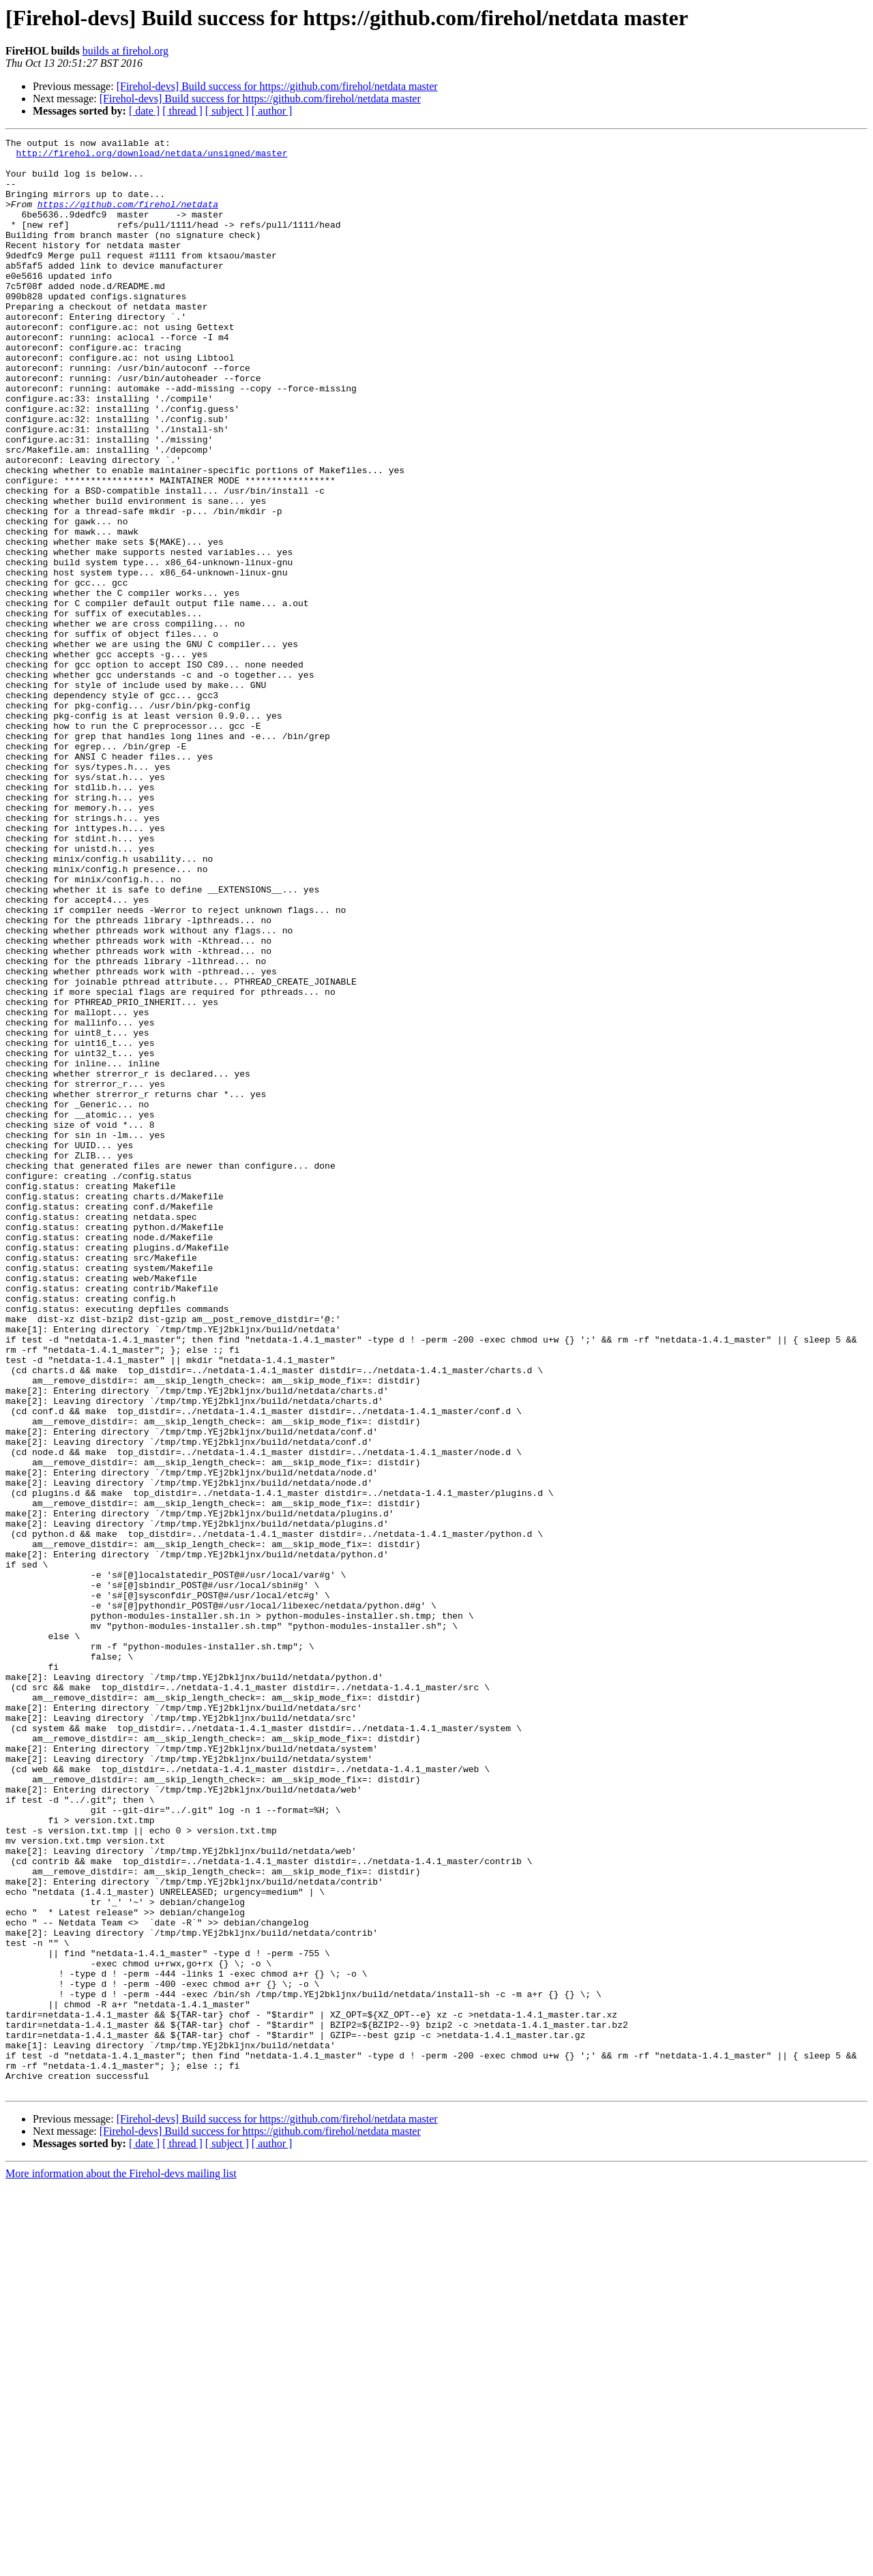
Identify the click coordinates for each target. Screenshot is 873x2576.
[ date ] (144, 111)
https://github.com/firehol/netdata (128, 218)
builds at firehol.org (125, 51)
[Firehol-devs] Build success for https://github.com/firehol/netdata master (277, 86)
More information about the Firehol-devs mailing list (121, 2564)
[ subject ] (227, 111)
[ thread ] (182, 111)
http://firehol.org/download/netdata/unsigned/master (152, 157)
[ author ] (272, 111)
